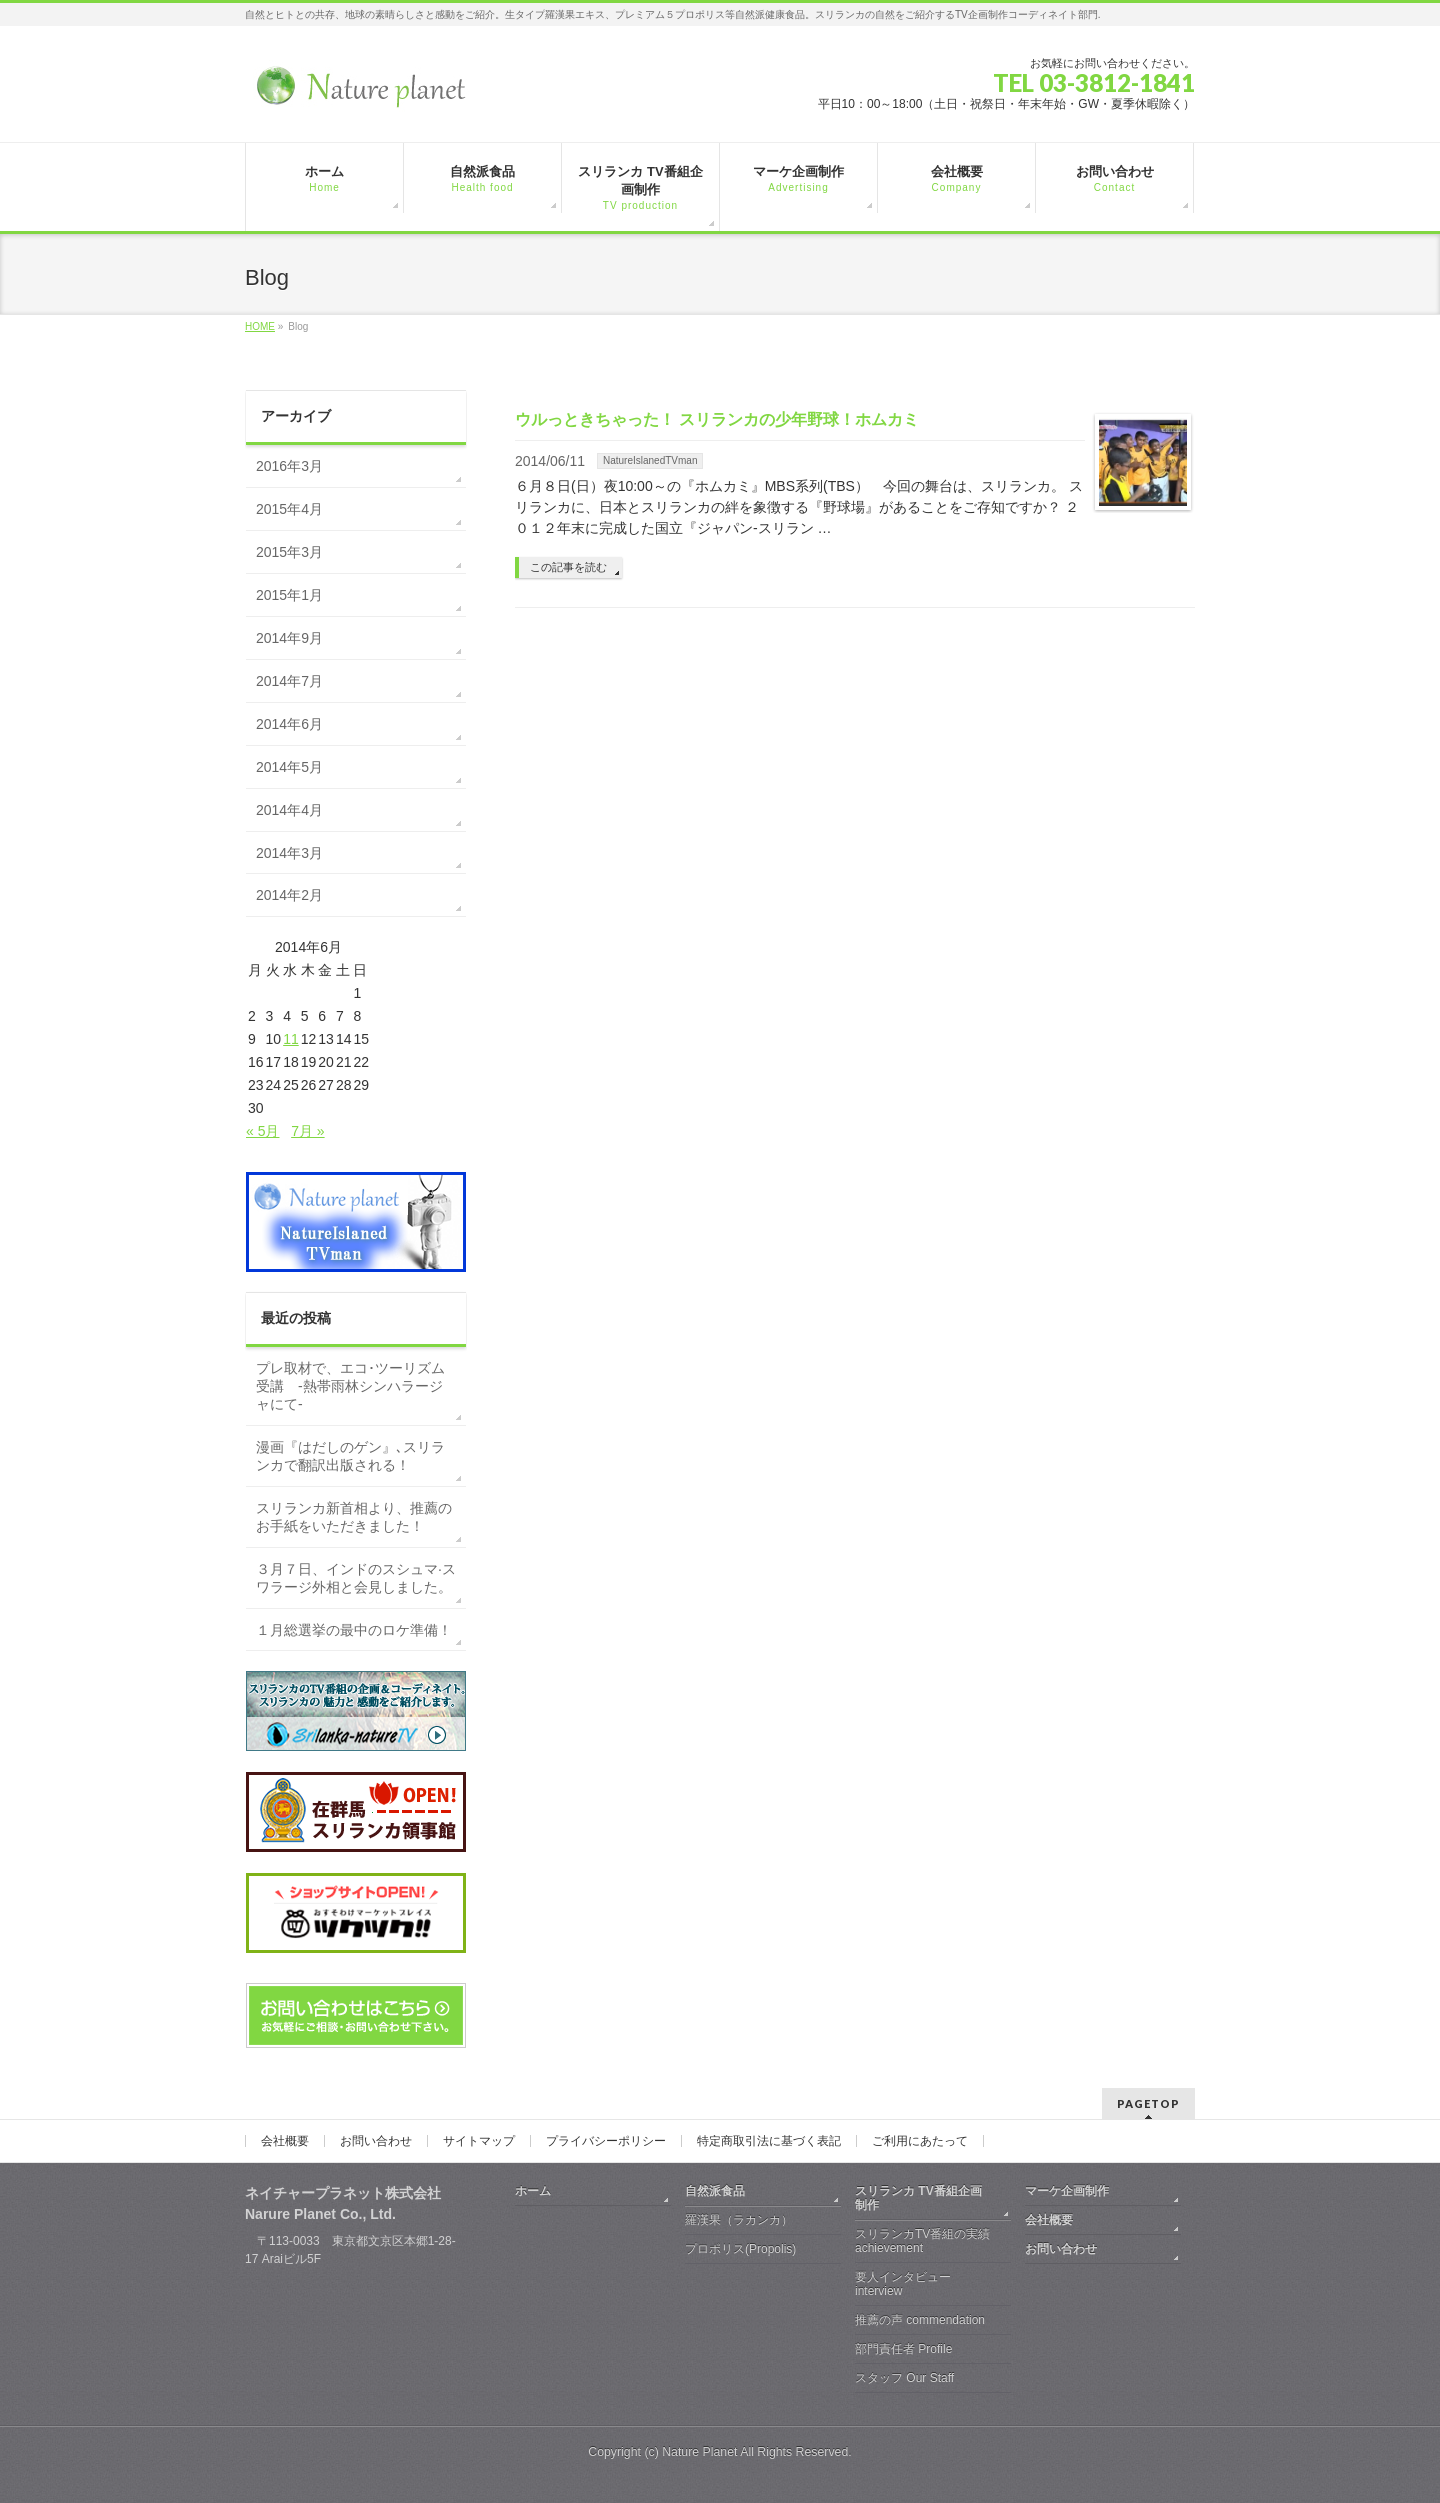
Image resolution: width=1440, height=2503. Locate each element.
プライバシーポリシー (606, 2141)
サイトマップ (479, 2141)
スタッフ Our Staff (904, 2378)
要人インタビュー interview (903, 2284)
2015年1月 (289, 595)
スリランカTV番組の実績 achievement (922, 2241)
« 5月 (262, 1131)
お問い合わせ (376, 2141)
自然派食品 (715, 2191)
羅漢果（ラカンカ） (739, 2220)
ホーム (533, 2191)
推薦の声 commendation (920, 2320)
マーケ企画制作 (1067, 2191)
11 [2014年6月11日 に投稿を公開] (291, 1039)
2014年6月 (289, 724)
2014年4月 (289, 810)
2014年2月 (289, 895)
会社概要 (285, 2141)
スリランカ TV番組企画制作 (918, 2198)
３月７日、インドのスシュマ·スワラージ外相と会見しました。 (356, 1578)
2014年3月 (289, 853)
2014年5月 (289, 767)
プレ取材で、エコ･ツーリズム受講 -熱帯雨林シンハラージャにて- (350, 1386)
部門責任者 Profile (903, 2349)
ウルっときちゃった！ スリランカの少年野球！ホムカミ (717, 419)
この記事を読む (568, 567)
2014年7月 (289, 681)
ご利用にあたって (920, 2141)
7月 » (307, 1131)
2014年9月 (289, 638)
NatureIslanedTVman (650, 460)
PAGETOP (1148, 2103)
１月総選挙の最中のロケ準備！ (354, 1630)
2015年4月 (289, 509)
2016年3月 (289, 466)
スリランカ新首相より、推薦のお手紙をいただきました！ (354, 1517)
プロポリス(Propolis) (740, 2249)
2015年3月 (289, 552)
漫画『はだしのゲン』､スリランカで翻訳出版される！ (350, 1456)
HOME (260, 326)
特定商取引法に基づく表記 (769, 2141)
